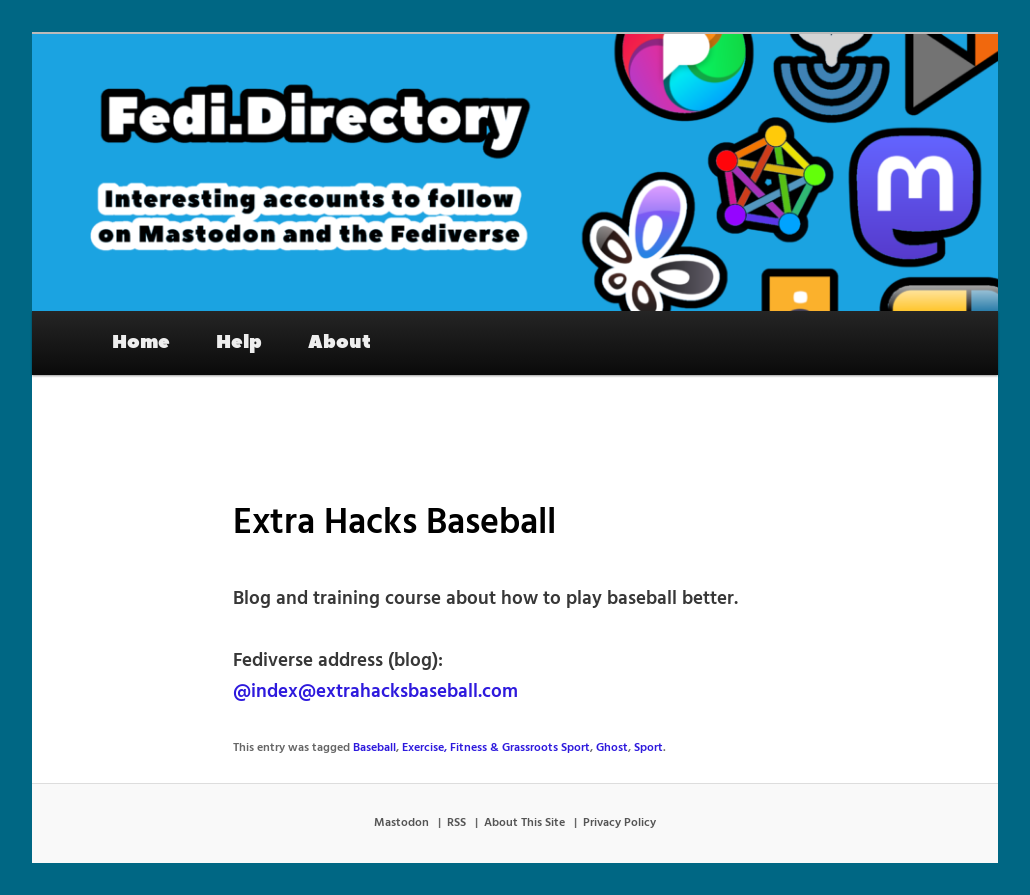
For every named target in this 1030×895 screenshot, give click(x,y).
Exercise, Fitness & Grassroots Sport (496, 748)
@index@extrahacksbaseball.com (375, 692)
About (339, 342)
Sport (648, 748)
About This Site (524, 823)
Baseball (374, 748)
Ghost (612, 748)
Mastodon (401, 823)
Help (239, 342)
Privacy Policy (619, 823)
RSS (456, 823)
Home (141, 342)
